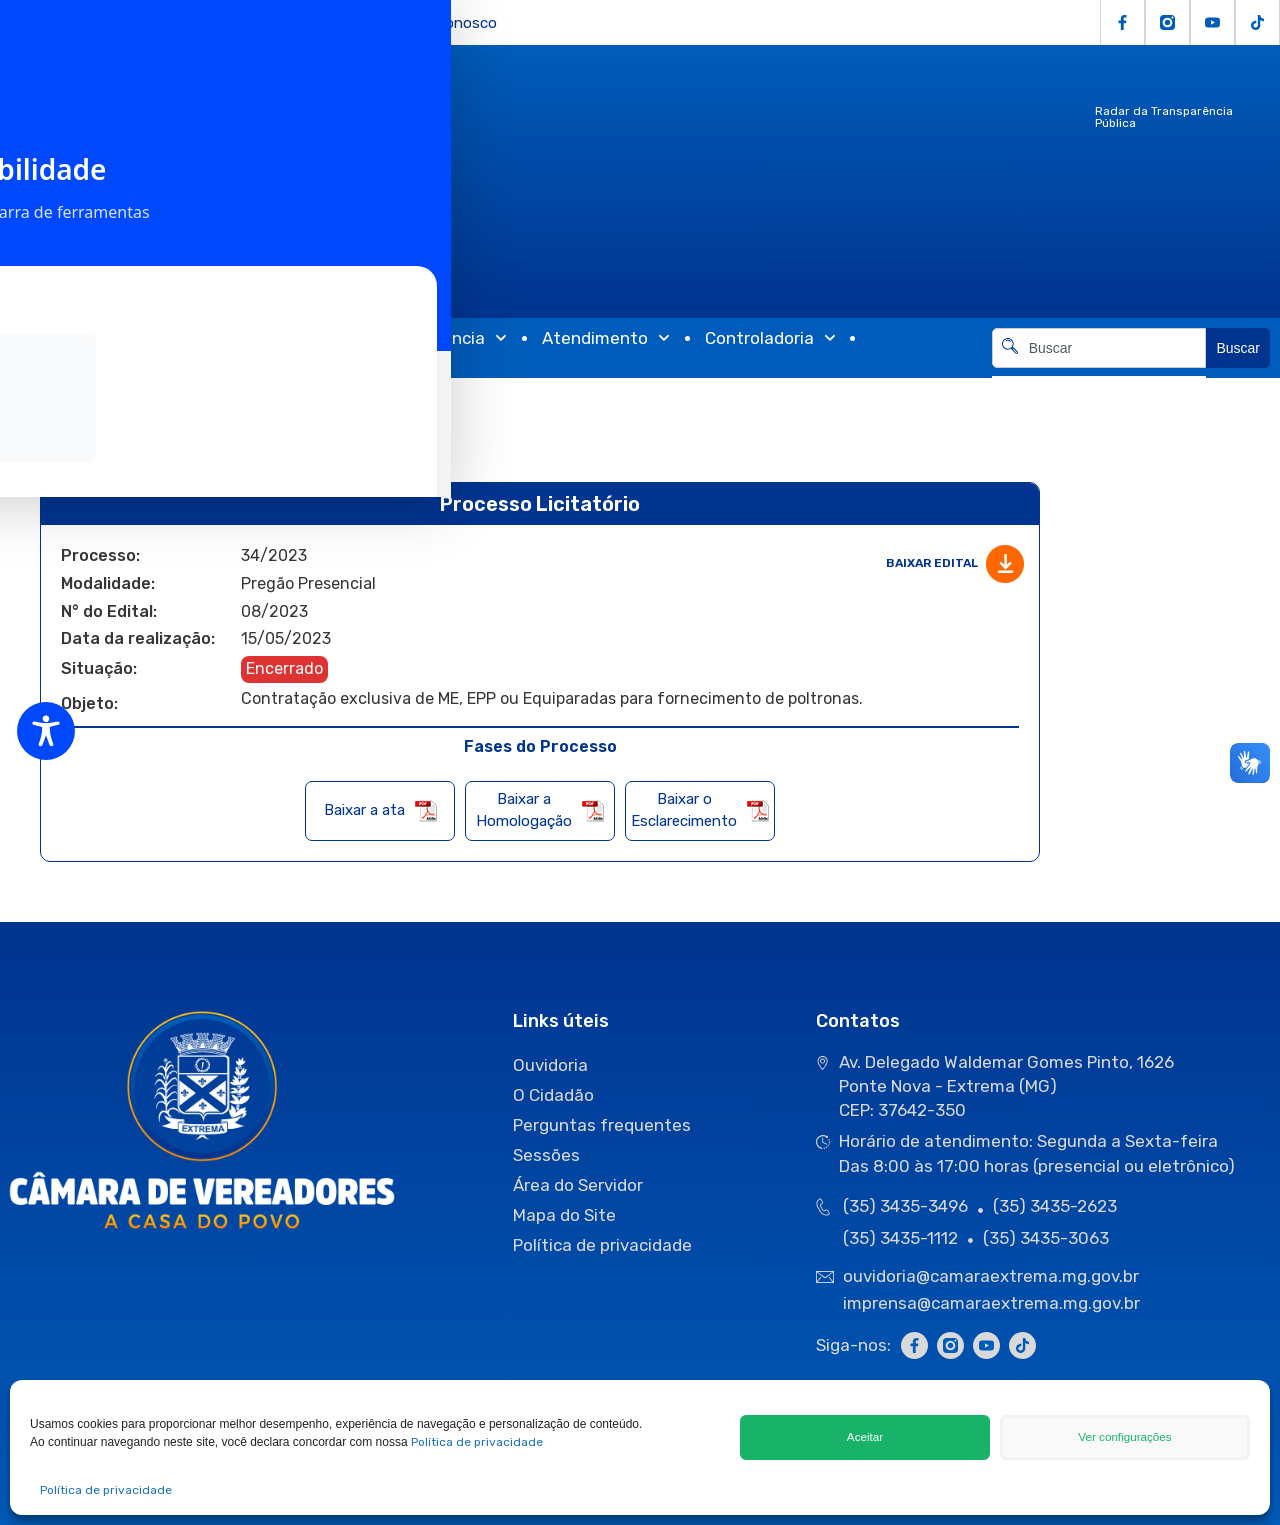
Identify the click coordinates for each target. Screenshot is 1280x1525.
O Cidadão (127, 23)
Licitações (35, 23)
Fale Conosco (450, 23)
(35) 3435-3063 (1046, 1237)
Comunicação (90, 358)
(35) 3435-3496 (905, 1206)
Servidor (354, 23)
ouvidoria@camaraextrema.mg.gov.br (993, 1276)
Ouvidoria (214, 23)
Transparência (439, 338)
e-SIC (286, 23)
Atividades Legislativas (232, 338)
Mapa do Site (564, 1215)
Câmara (52, 338)
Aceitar (865, 1437)
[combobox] (1099, 348)
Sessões (546, 1155)
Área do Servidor (578, 1185)
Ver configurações (1125, 1437)
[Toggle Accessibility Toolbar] (46, 731)
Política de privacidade (477, 1442)
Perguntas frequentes (602, 1125)
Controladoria (770, 338)
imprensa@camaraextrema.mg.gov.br (991, 1303)
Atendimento (606, 338)
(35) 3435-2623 (1055, 1206)
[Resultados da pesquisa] (1099, 379)
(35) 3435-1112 (900, 1237)
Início (60, 398)
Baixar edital (955, 564)
